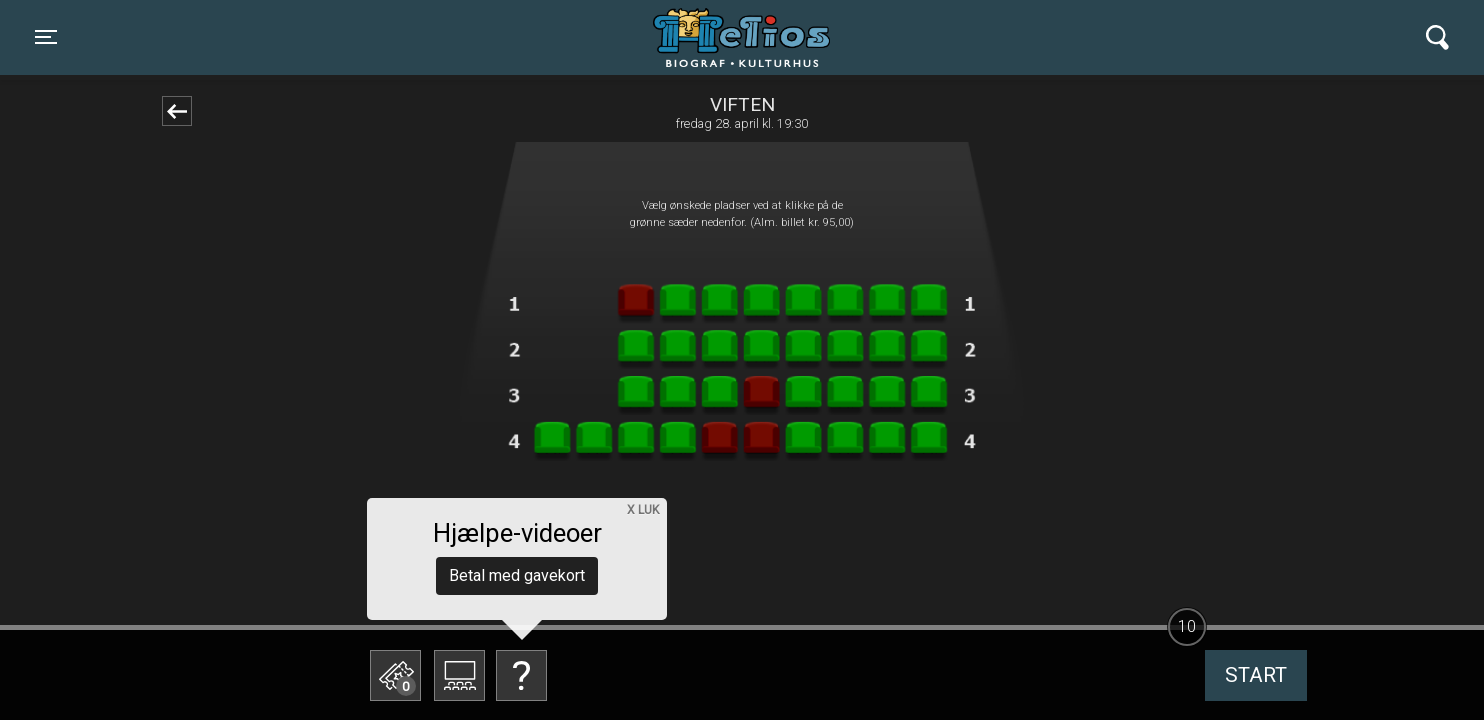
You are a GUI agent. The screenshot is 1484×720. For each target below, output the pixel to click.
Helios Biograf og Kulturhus (723, 37)
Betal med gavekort (517, 575)
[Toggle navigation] (46, 37)
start (1256, 675)
